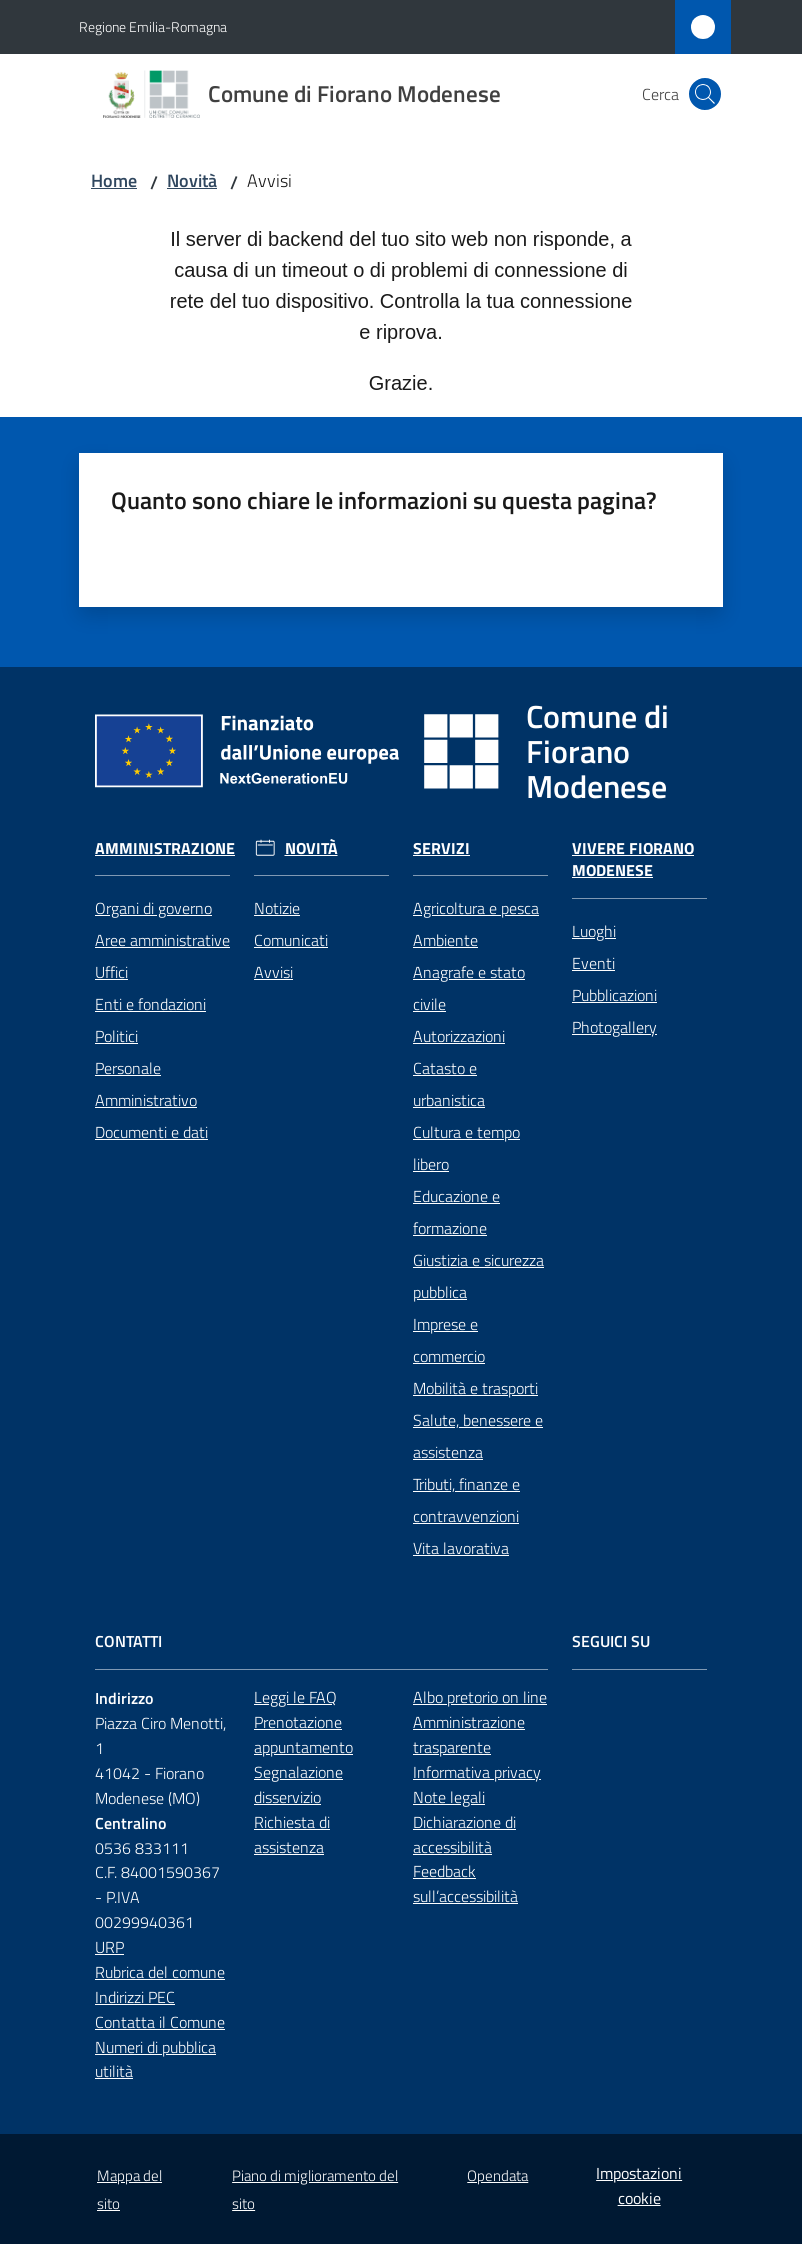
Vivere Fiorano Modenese (633, 860)
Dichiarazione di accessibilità (464, 1834)
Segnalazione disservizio (298, 1784)
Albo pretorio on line (480, 1697)
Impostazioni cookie (639, 2185)
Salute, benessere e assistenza (478, 1436)
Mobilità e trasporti (475, 1388)
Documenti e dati (151, 1132)
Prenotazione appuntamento (303, 1734)
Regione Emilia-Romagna (153, 26)
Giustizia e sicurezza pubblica (478, 1276)
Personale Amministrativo (146, 1084)
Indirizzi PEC (135, 1997)
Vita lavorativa (461, 1548)
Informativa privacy (477, 1772)
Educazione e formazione (456, 1212)
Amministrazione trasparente (469, 1734)
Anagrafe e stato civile (469, 988)
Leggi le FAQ (295, 1697)
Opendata (497, 2175)
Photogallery (614, 1027)
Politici (116, 1036)
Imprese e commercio (449, 1340)
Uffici (111, 972)
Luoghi (594, 931)
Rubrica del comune (160, 1972)
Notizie (277, 908)
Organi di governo (153, 908)
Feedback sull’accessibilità (465, 1883)
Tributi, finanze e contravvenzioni (466, 1500)
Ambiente (445, 940)
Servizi (441, 848)
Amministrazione (165, 848)
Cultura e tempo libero (466, 1148)
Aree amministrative (162, 940)
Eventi (593, 963)
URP (109, 1947)
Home (114, 180)
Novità (192, 180)
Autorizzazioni (459, 1036)
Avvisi (273, 972)
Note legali (449, 1797)
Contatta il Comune (160, 2022)
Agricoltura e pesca (476, 908)
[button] (705, 94)
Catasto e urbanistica (449, 1084)
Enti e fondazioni (150, 1004)
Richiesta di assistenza (292, 1834)
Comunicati (291, 940)
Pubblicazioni (614, 995)
